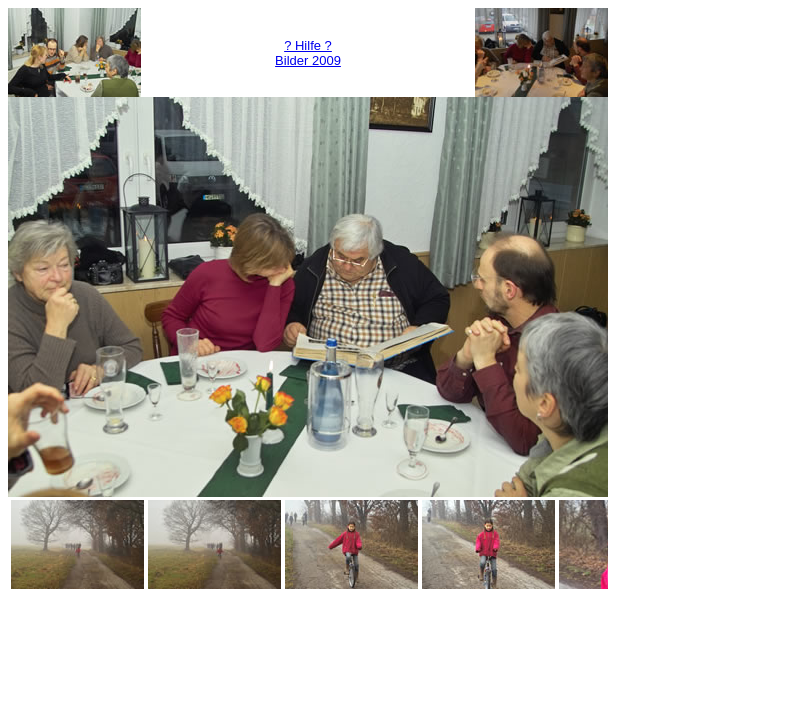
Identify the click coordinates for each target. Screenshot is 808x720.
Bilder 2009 (308, 60)
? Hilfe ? (308, 45)
